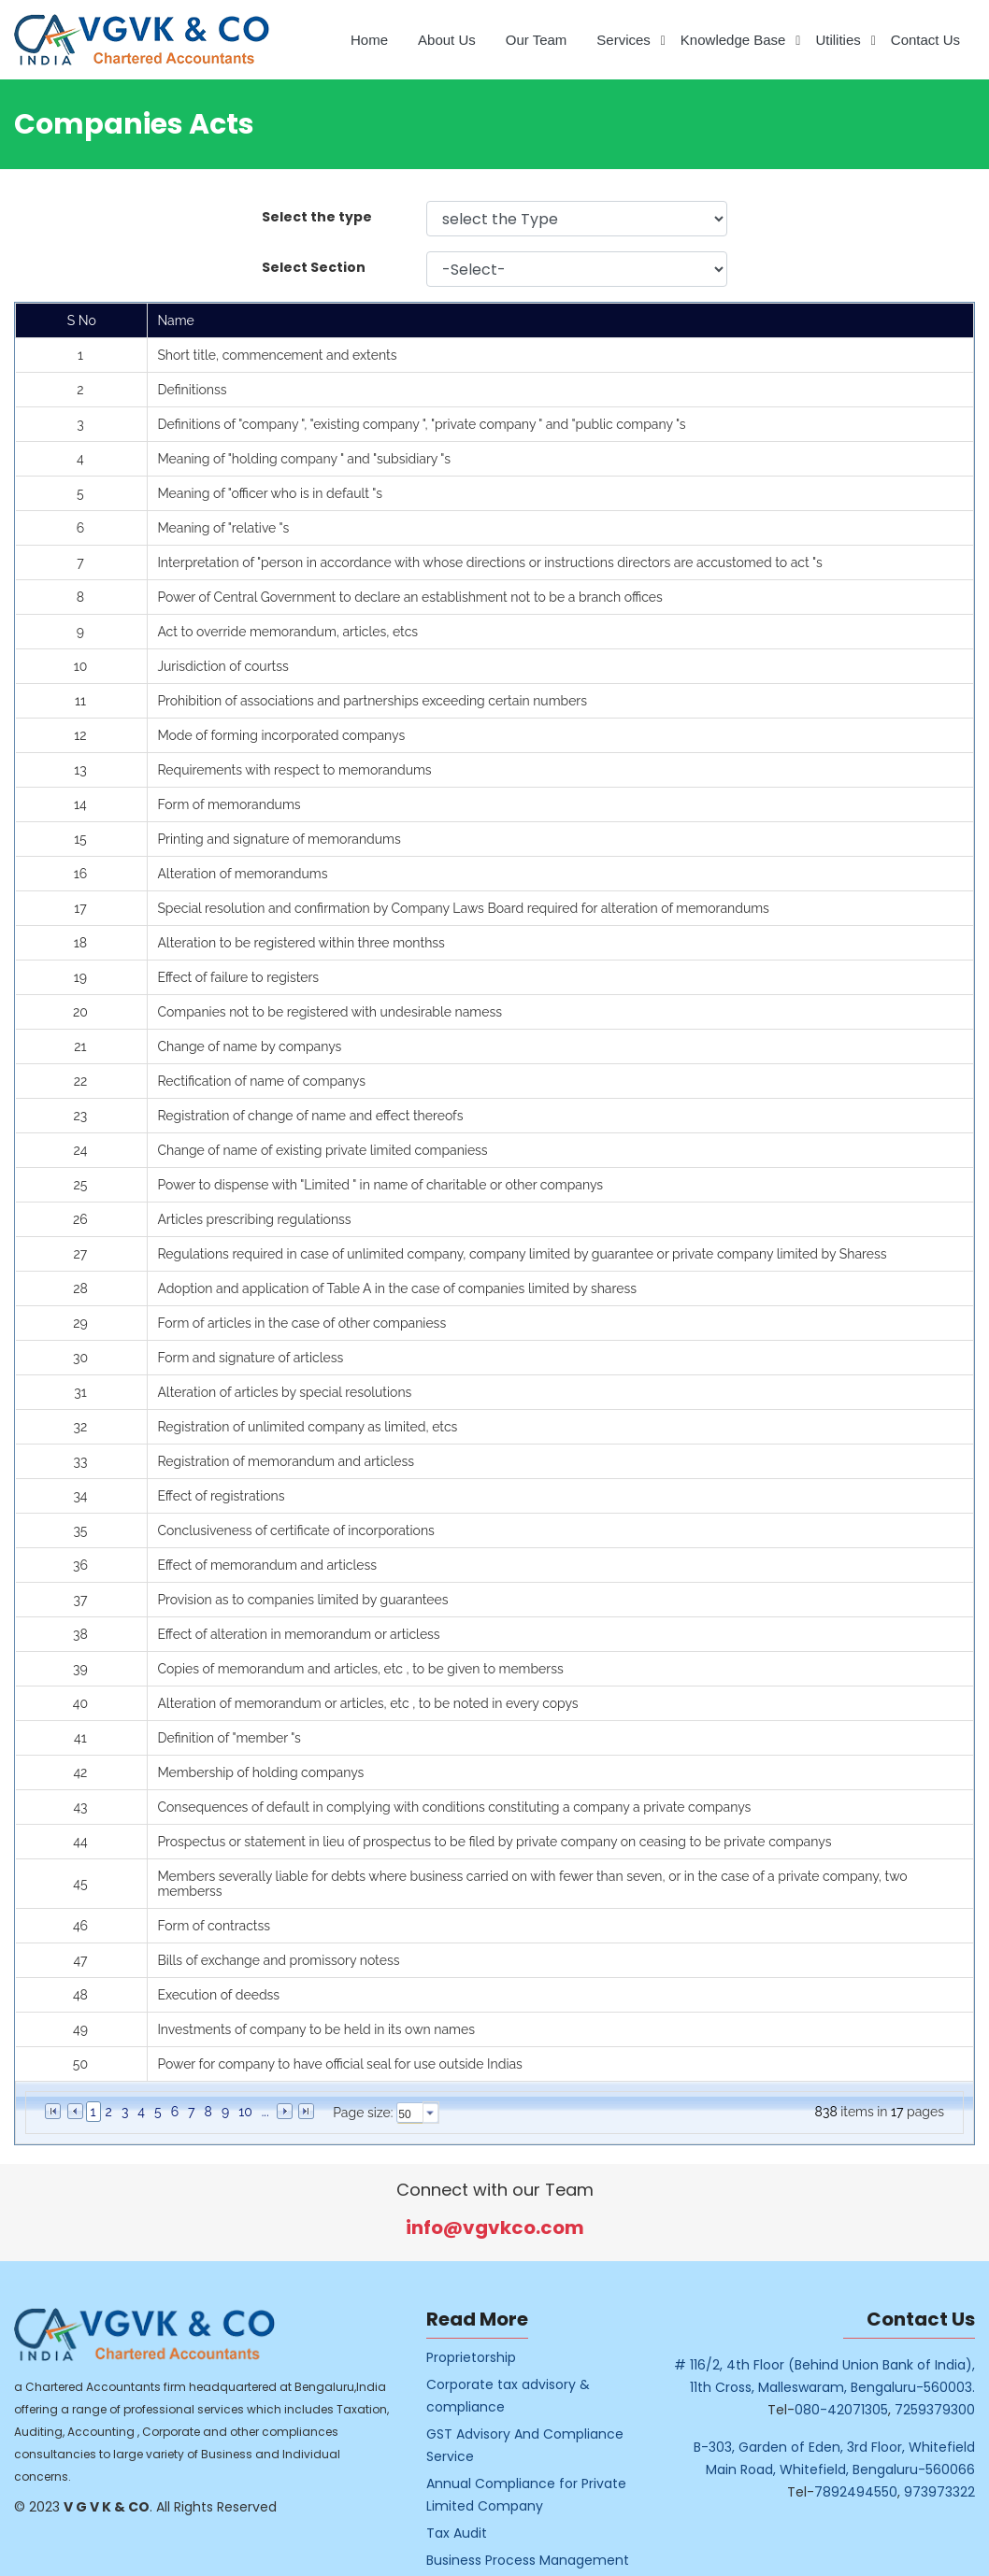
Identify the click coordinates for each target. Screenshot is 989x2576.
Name (175, 320)
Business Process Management (554, 2560)
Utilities (837, 40)
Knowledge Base (733, 40)
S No (81, 320)
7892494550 (882, 2492)
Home (369, 40)
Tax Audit (483, 2533)
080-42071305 (868, 2409)
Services (623, 40)
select (430, 2112)
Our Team (536, 40)
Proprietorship (498, 2357)
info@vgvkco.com (522, 2227)
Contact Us (925, 40)
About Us (447, 40)
